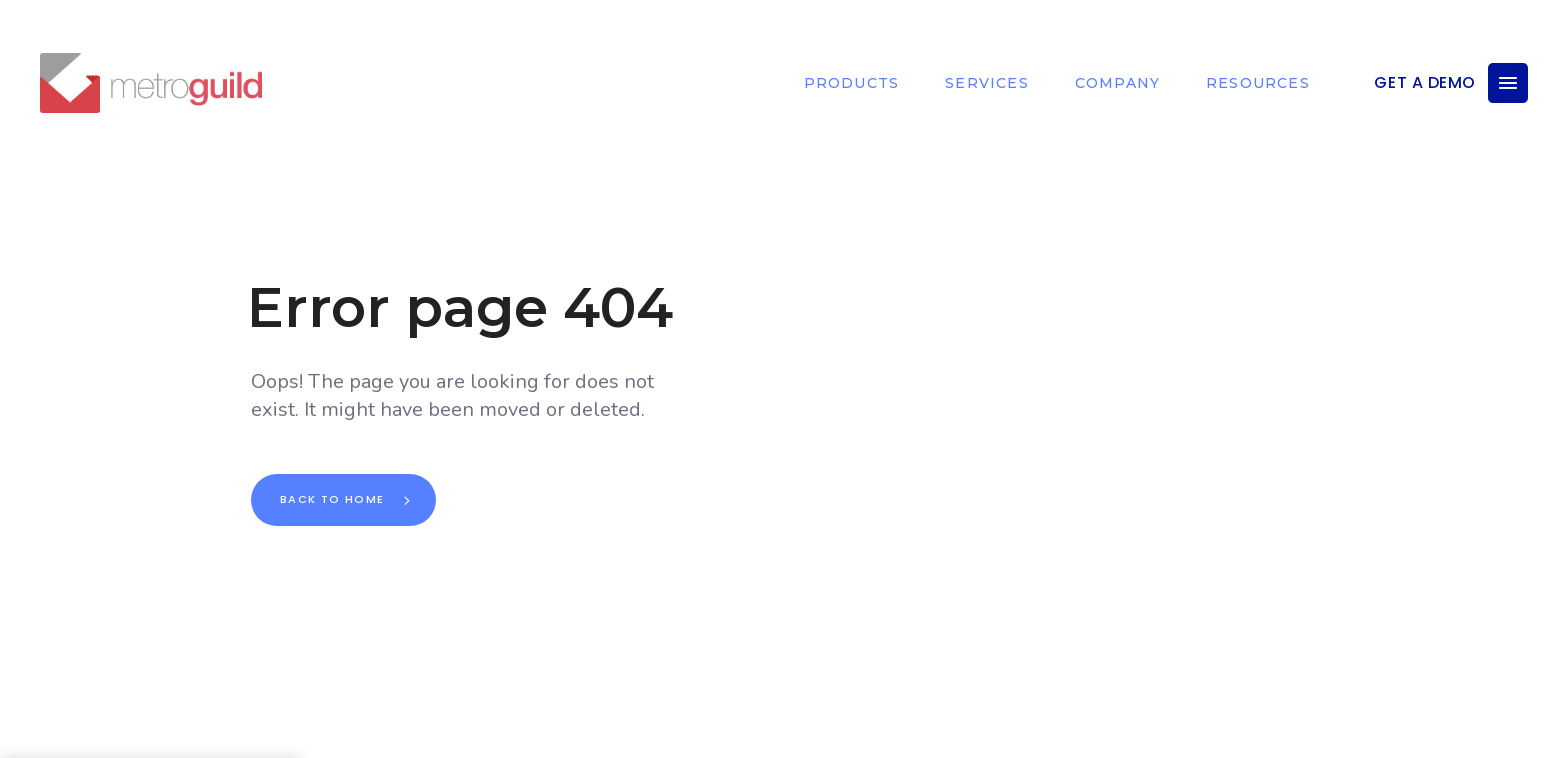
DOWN (804, 733)
